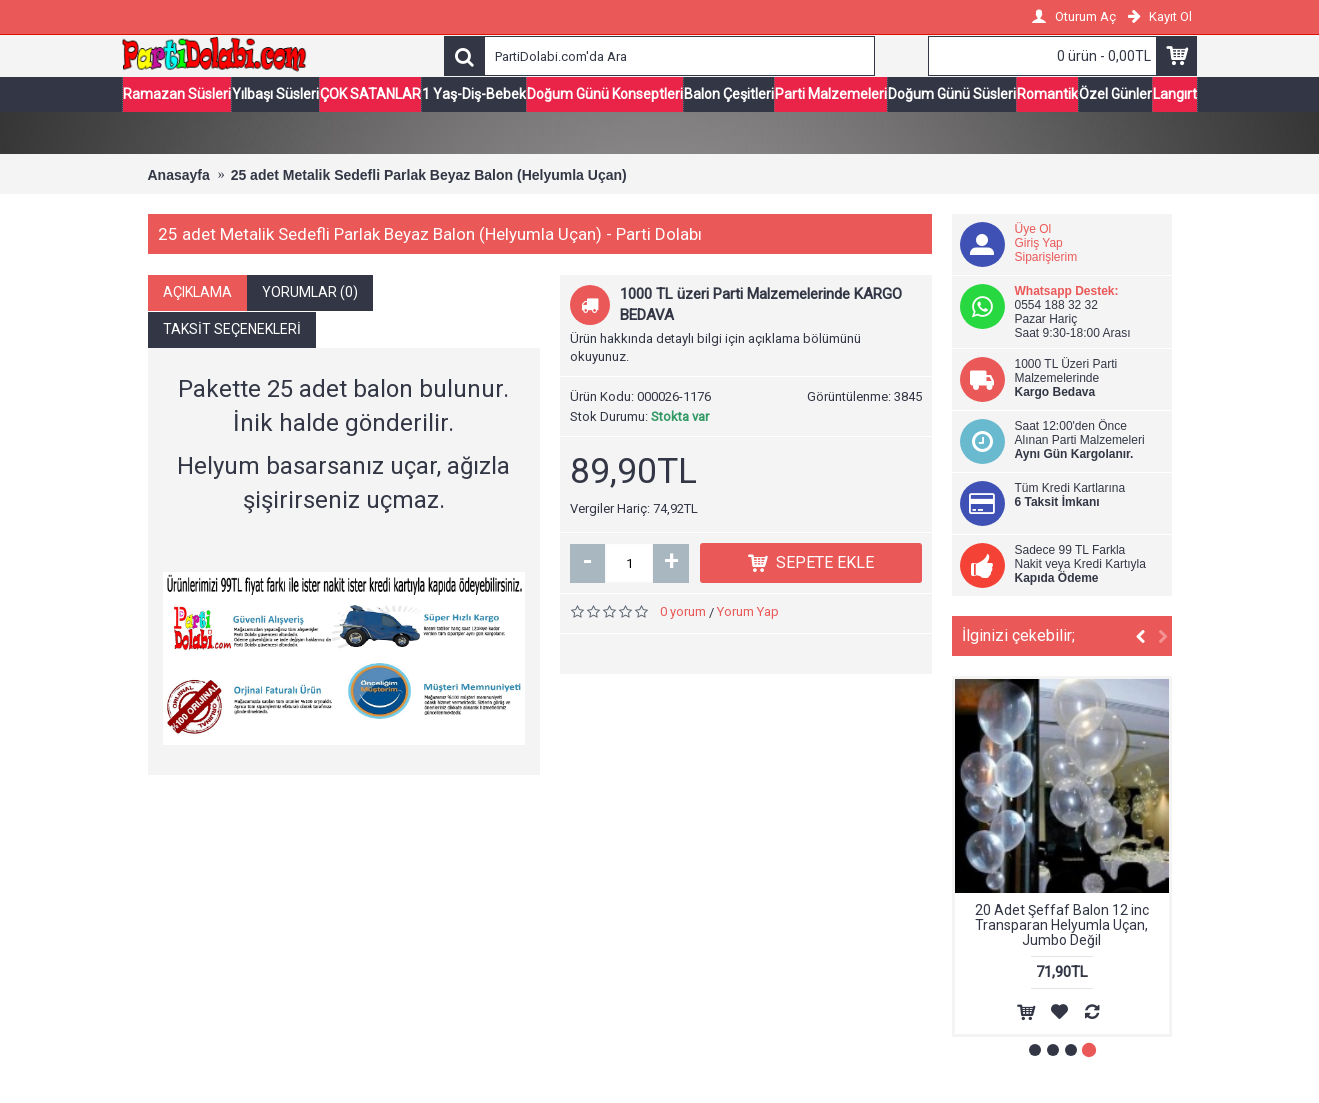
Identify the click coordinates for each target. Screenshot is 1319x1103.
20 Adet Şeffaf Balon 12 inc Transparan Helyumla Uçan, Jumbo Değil (1062, 927)
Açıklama (197, 294)
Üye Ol (1033, 231)
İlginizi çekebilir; (1018, 637)
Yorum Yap (748, 614)
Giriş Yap (1039, 245)
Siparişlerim (1046, 259)
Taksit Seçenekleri (232, 331)
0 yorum (683, 614)
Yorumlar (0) (310, 294)
